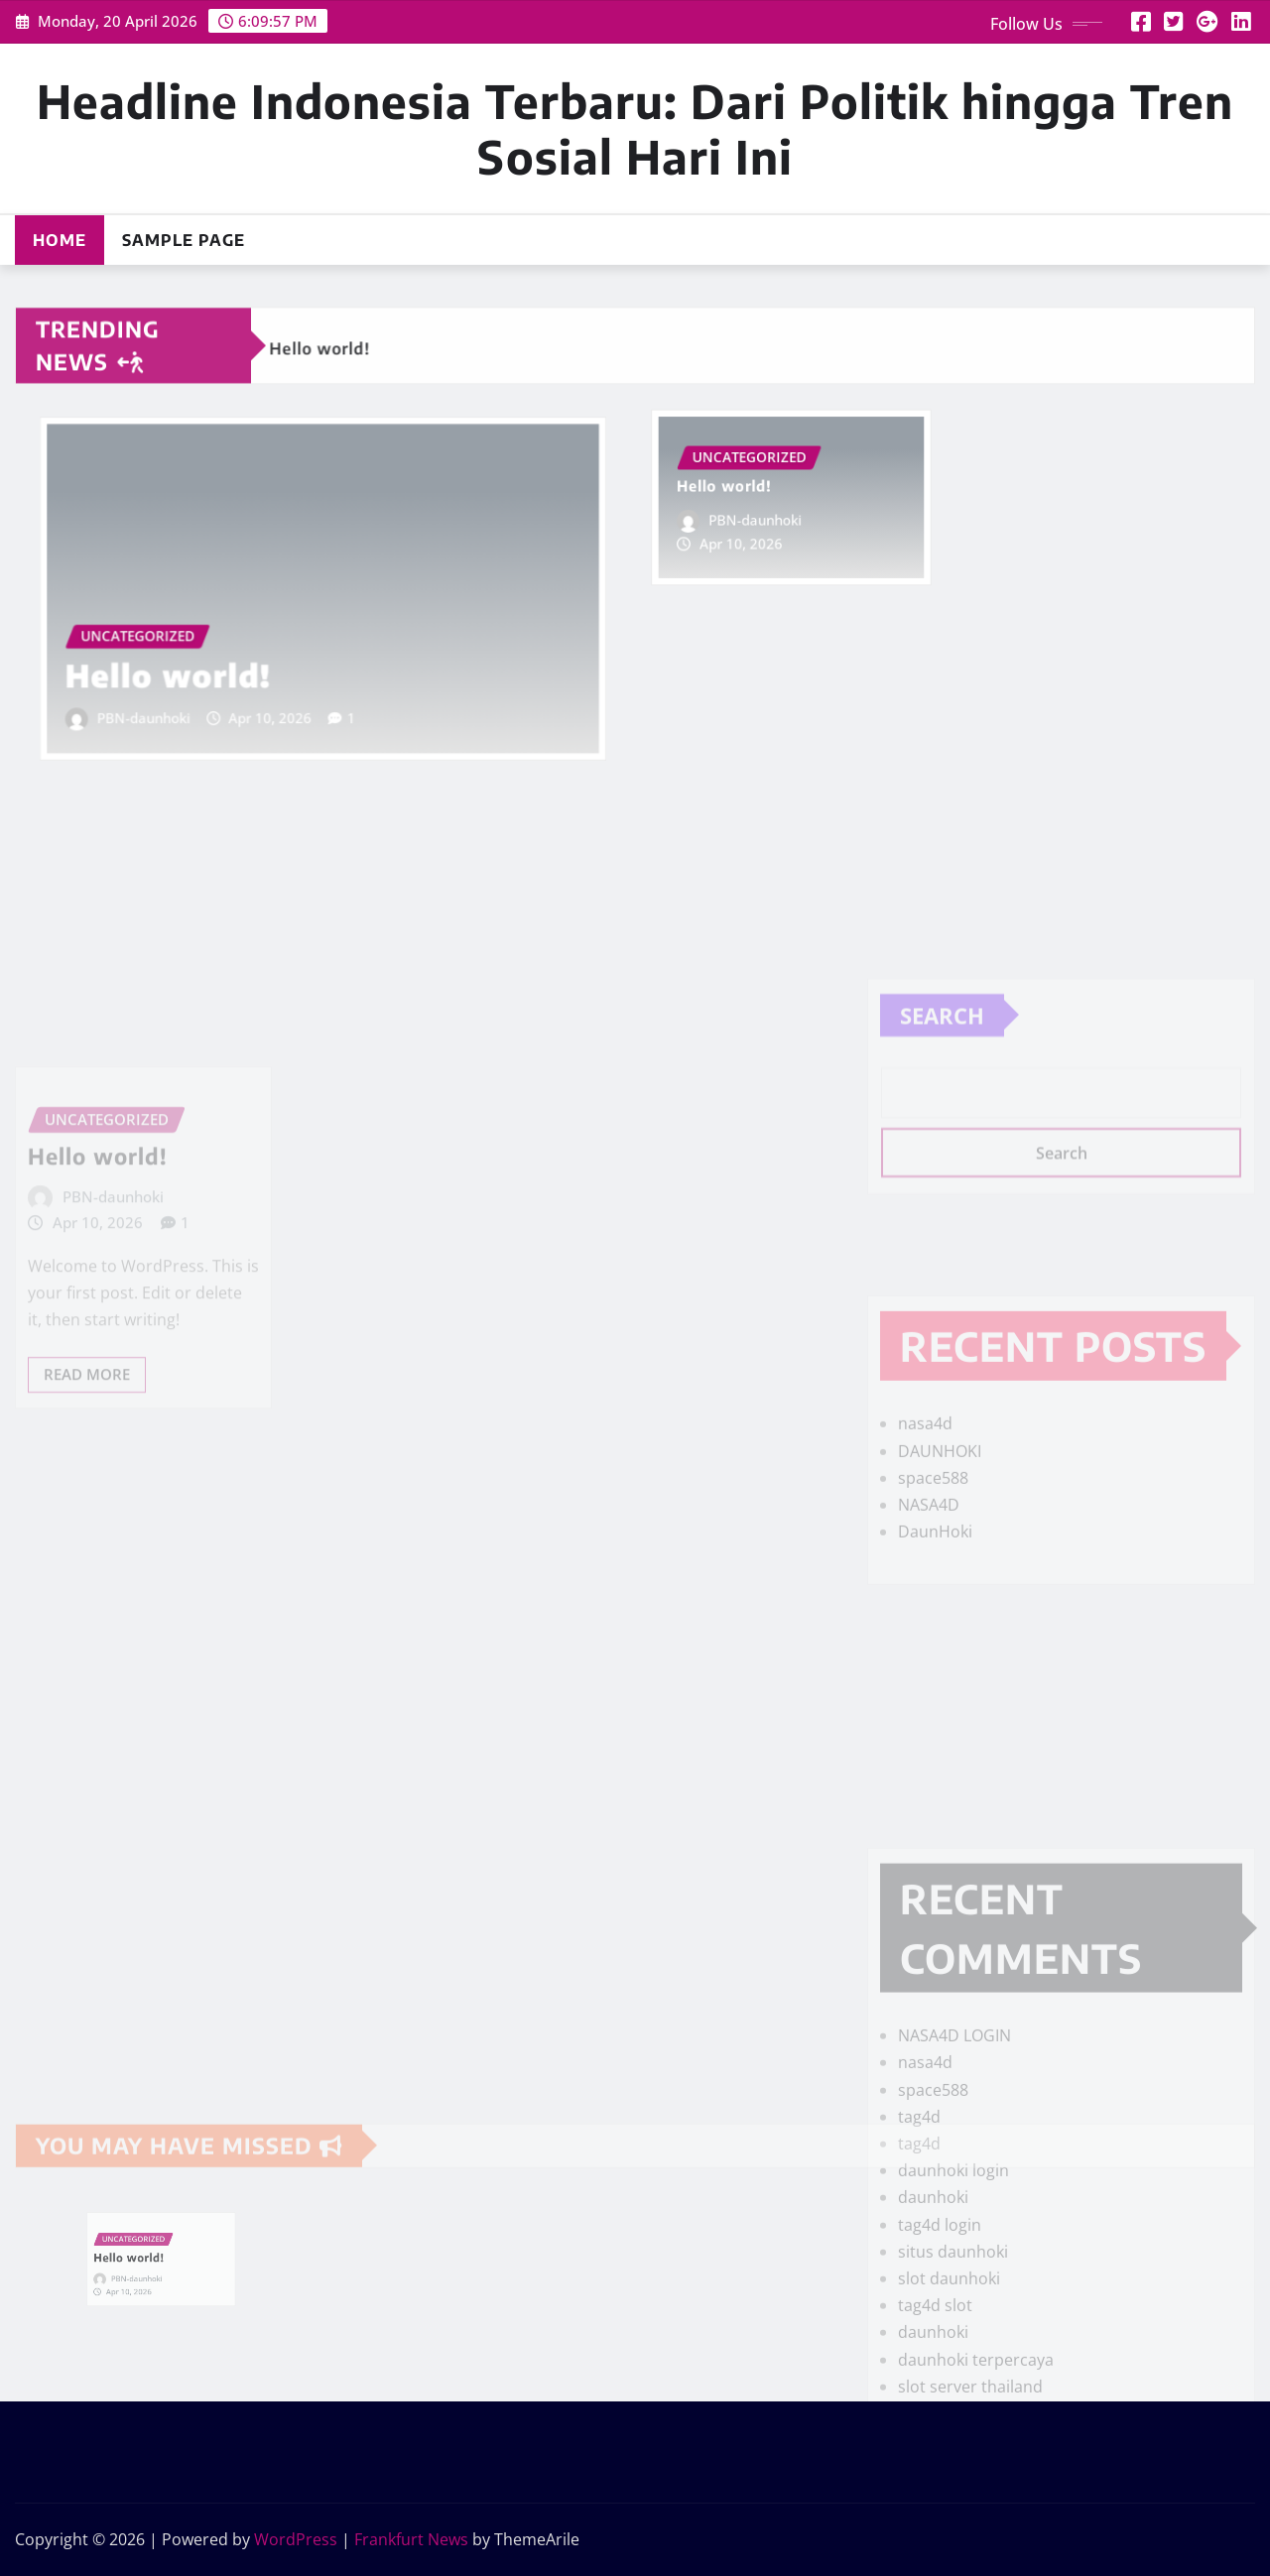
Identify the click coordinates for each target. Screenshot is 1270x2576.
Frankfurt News (411, 2539)
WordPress (295, 2539)
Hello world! (201, 656)
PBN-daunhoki (181, 690)
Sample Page (183, 240)
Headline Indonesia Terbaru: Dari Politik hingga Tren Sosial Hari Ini (635, 128)
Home (59, 240)
